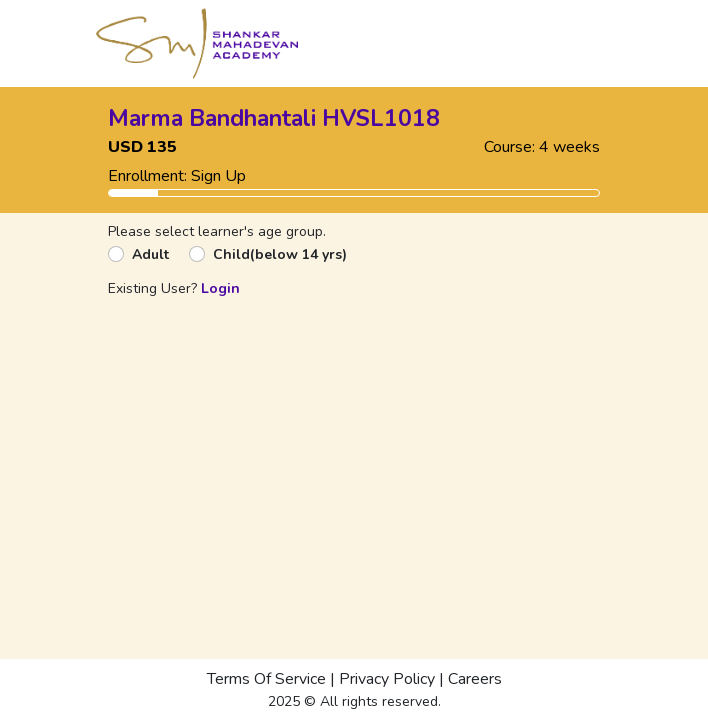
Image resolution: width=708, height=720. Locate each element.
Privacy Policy (387, 679)
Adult (150, 254)
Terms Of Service (266, 679)
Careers (475, 679)
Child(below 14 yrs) (280, 254)
